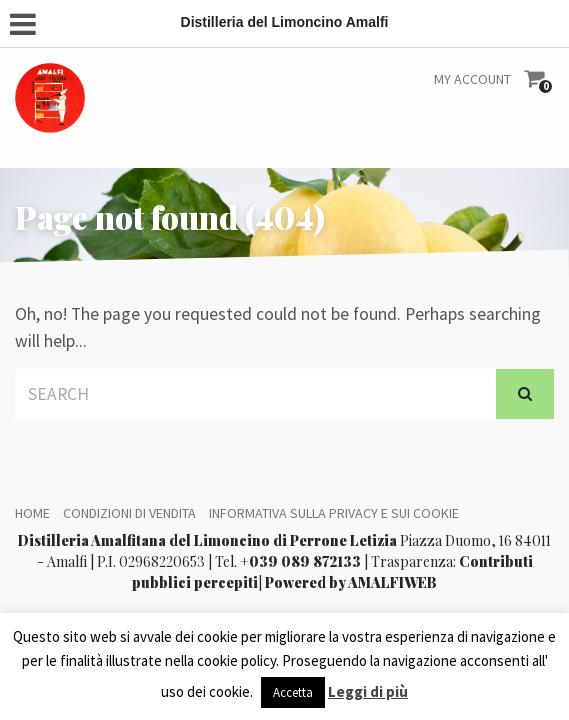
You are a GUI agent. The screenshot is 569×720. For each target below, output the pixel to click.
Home (32, 513)
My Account (472, 79)
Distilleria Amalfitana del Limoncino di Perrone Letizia (207, 540)
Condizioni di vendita (129, 513)
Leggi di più (368, 691)
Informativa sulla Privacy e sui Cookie (334, 513)
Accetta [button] (293, 692)
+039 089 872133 (300, 561)
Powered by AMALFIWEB (351, 582)
